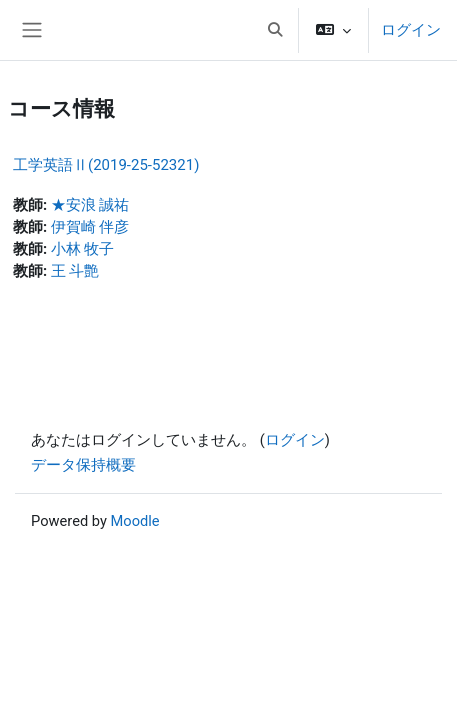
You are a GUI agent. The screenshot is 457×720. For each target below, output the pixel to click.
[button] (275, 30)
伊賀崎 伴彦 (90, 227)
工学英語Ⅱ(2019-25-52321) (106, 165)
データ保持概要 (83, 465)
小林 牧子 (83, 249)
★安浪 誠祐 (90, 205)
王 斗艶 (75, 271)
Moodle (135, 521)
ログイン (411, 30)
